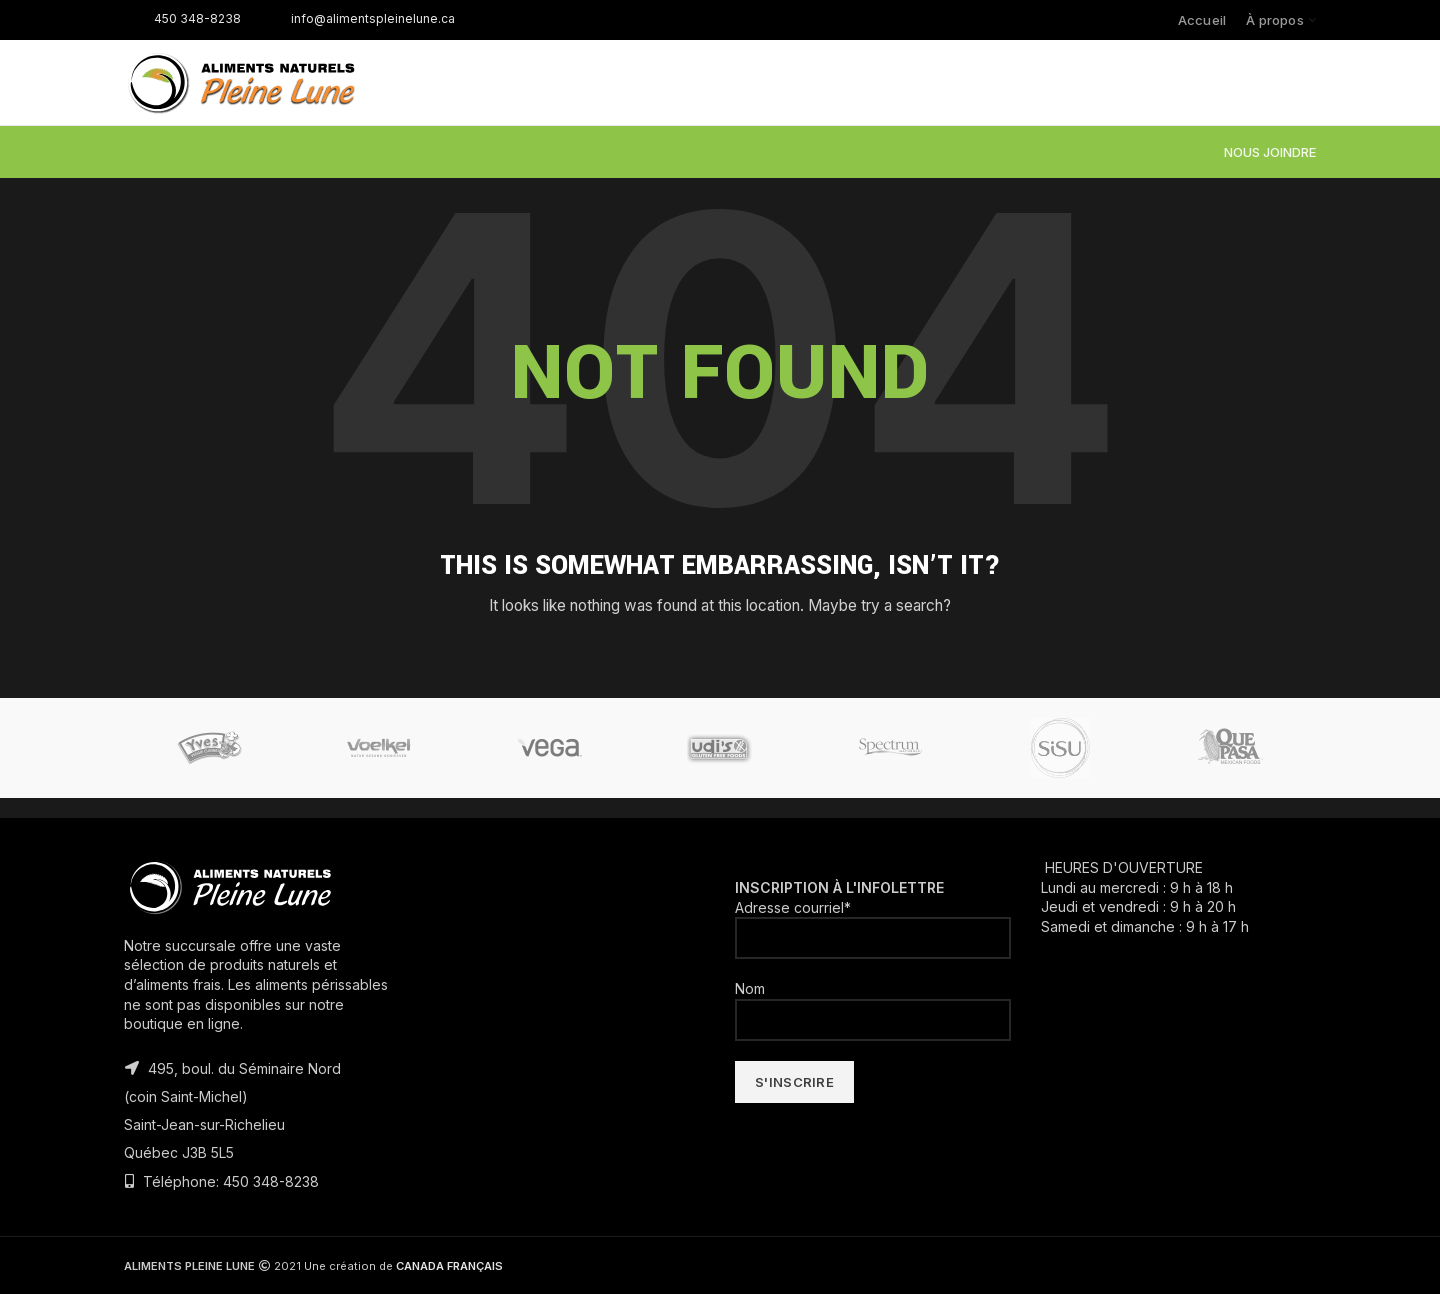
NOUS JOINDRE (1270, 152)
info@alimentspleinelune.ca (358, 18)
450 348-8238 (182, 18)
